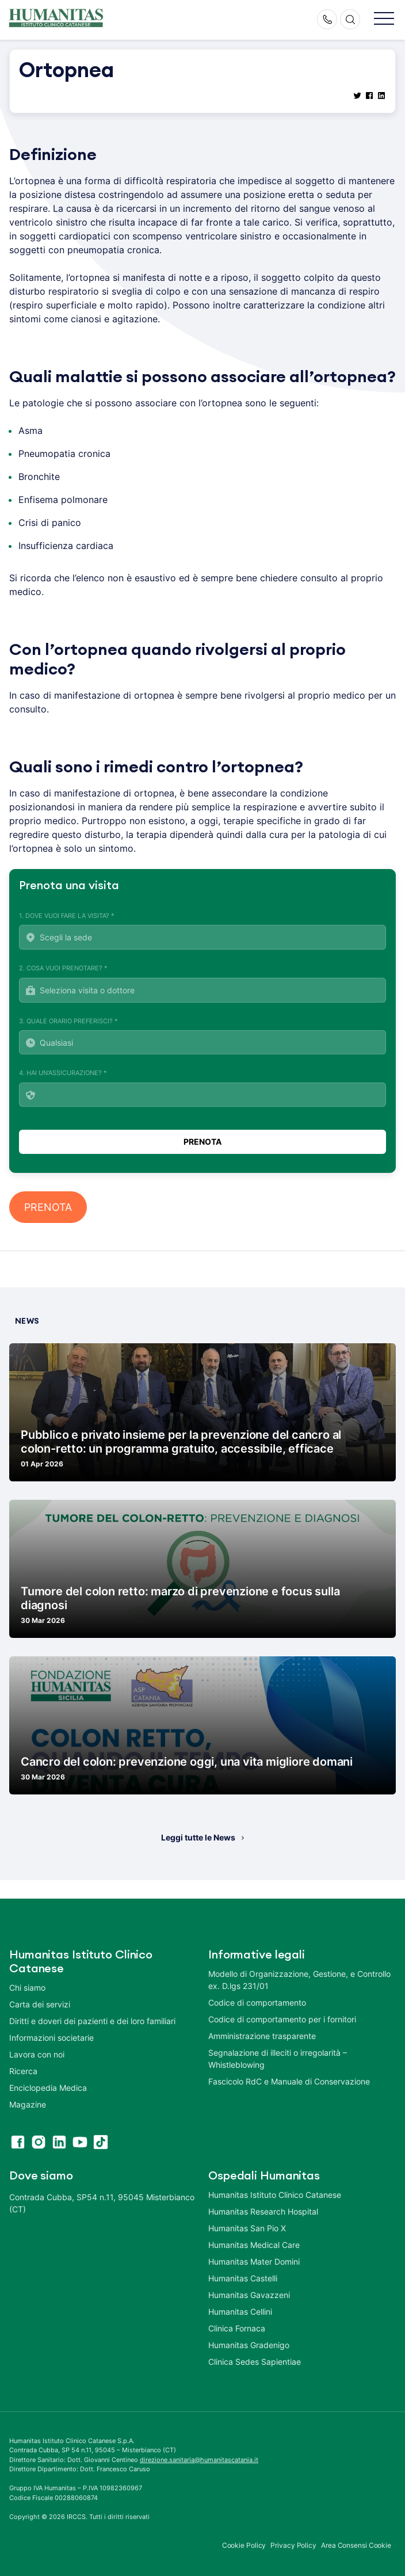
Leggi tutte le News (198, 1837)
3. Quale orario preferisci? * (202, 1036)
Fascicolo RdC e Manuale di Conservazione (289, 2081)
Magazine (27, 2104)
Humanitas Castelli (242, 2278)
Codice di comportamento (257, 2002)
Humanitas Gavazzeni (249, 2295)
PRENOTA (48, 1207)
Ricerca (23, 2071)
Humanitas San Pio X (247, 2228)
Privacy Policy (293, 2545)
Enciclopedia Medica (48, 2088)
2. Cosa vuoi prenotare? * (202, 983)
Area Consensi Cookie (356, 2545)
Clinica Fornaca (236, 2328)
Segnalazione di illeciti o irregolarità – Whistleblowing (277, 2059)
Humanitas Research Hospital (263, 2211)
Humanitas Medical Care (254, 2245)
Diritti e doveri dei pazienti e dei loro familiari (93, 2021)
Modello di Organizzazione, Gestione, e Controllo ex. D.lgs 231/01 (299, 1980)
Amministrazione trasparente (262, 2036)
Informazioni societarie (51, 2037)
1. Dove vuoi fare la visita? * (202, 931)
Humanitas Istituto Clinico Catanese (274, 2195)
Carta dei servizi (39, 2004)
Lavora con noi (36, 2054)
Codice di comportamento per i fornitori (282, 2019)
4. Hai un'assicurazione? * (202, 1088)
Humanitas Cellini (240, 2311)
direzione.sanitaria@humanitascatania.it (199, 2460)
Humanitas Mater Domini (254, 2261)
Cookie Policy (244, 2545)
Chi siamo (27, 1987)
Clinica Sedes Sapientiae (254, 2362)
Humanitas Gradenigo (248, 2345)
